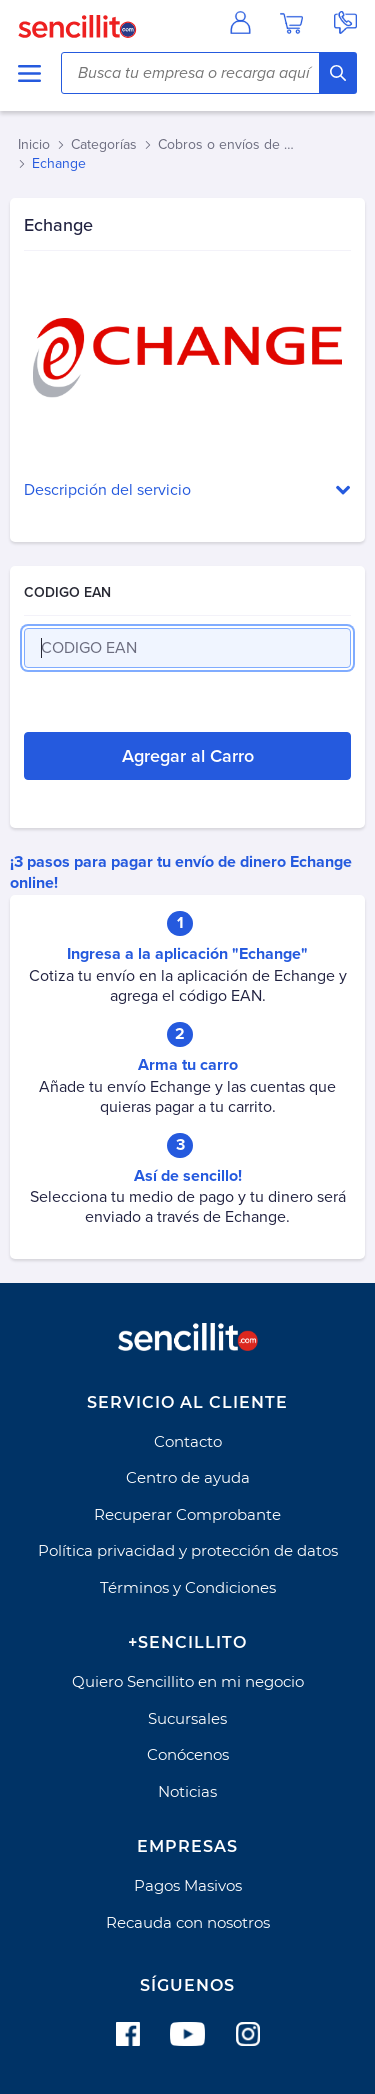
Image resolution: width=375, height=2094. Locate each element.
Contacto (188, 1441)
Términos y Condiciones (188, 1587)
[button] (187, 490)
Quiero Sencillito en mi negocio (188, 1681)
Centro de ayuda (188, 1477)
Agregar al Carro (188, 756)
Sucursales (187, 1718)
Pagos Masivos (188, 1885)
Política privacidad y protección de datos (188, 1550)
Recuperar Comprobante (187, 1514)
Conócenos (188, 1754)
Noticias (187, 1791)
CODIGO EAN (67, 592)
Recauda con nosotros (188, 1922)
